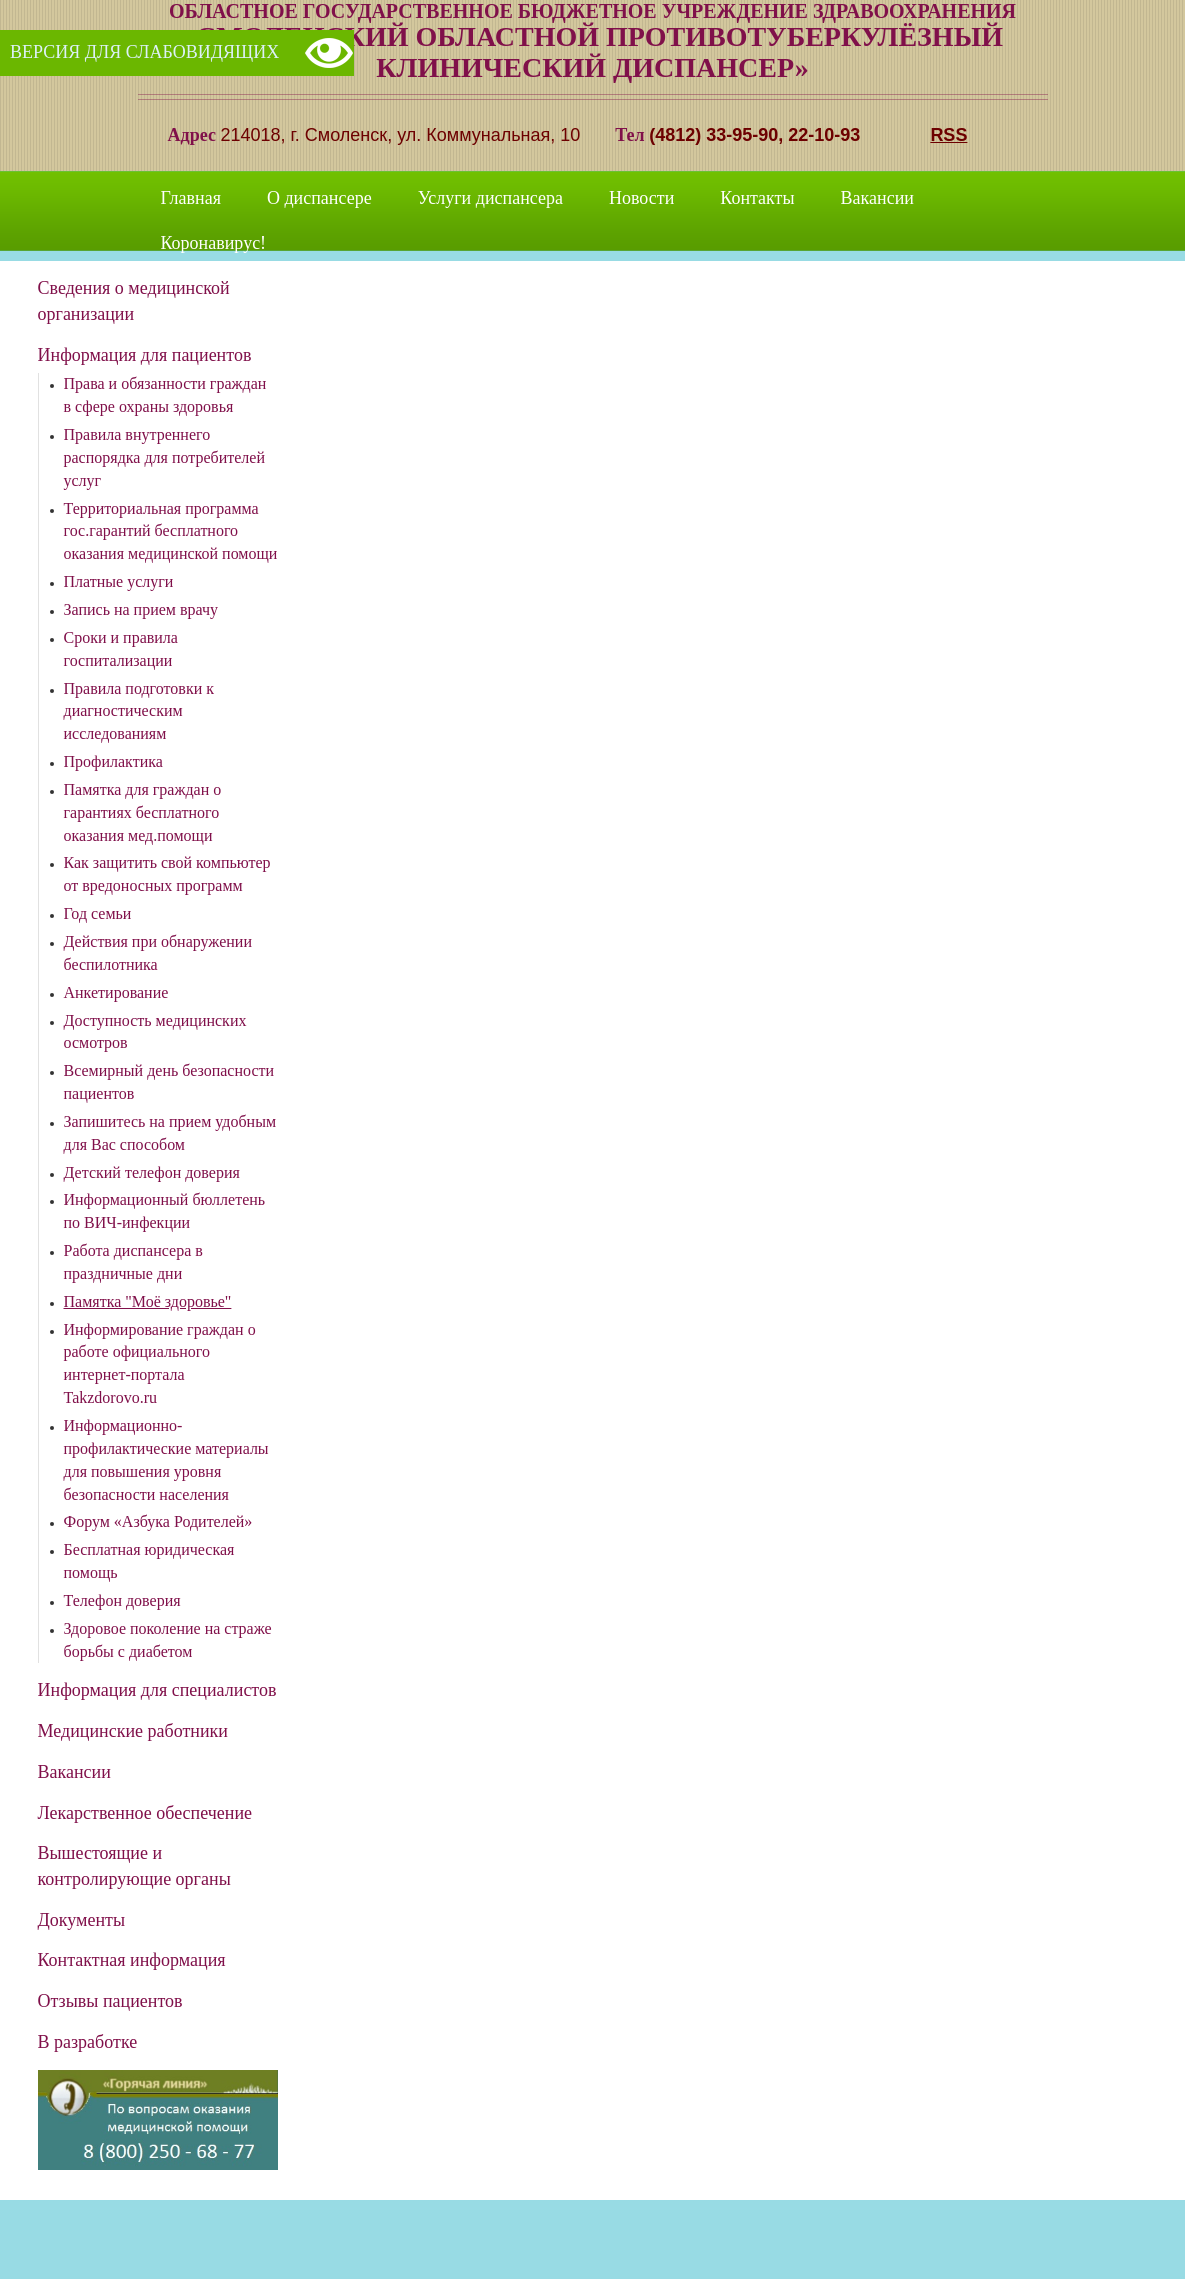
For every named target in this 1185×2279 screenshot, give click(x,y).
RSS (948, 135)
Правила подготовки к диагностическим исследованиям (139, 711)
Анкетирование (116, 992)
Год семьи (98, 913)
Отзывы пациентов (110, 2001)
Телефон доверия (122, 1600)
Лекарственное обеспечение (145, 1813)
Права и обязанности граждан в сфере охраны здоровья (165, 395)
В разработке (88, 2042)
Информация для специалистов (157, 1690)
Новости (641, 198)
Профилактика (113, 761)
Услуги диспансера (490, 198)
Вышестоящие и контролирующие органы (134, 1866)
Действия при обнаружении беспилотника (158, 953)
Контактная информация (132, 1960)
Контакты (757, 198)
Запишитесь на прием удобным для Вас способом (170, 1133)
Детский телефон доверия (152, 1172)
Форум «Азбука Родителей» (158, 1521)
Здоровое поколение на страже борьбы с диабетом (168, 1640)
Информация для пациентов (145, 355)
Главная (191, 198)
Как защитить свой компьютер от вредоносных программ (167, 874)
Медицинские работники (133, 1731)
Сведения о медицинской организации (134, 301)
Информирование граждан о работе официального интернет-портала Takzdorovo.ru (160, 1364)
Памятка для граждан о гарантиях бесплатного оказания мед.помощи (143, 812)
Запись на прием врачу (141, 609)
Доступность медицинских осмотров (155, 1032)
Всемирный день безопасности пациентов (169, 1082)
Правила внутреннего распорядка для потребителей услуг (164, 457)
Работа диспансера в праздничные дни (133, 1262)
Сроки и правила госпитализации (121, 649)
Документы (82, 1920)
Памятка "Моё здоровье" (148, 1301)
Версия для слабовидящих (144, 52)
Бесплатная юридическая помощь (149, 1561)
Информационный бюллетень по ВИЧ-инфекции (165, 1211)
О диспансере (319, 198)
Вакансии (877, 198)
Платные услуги (119, 581)
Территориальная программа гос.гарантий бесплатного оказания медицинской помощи (171, 531)
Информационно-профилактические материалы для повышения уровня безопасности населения (166, 1460)
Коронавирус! (214, 243)
